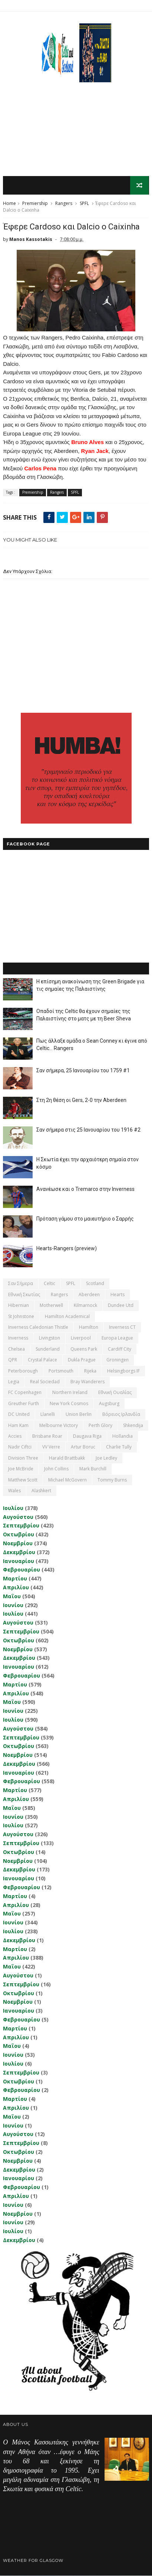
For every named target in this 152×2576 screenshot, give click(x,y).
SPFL (84, 204)
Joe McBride (20, 1469)
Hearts (117, 1295)
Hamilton (88, 1327)
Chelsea (16, 1349)
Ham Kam (18, 1425)
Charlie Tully (119, 1447)
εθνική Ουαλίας (115, 1393)
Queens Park (83, 1349)
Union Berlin (79, 1414)
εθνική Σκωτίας (24, 1295)
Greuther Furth (23, 1403)
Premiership (35, 204)
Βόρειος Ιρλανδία (121, 1414)
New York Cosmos (69, 1403)
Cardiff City (119, 1349)
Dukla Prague (82, 1360)
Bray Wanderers (87, 1382)
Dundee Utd (120, 1305)
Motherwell (51, 1305)
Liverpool (81, 1338)
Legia (13, 1382)
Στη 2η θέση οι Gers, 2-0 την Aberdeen (81, 1100)
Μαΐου (12, 1596)
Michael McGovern (67, 1480)
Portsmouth (61, 1371)
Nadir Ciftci (20, 1447)
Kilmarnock (85, 1305)
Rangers (63, 204)
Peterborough (23, 1371)
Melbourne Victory (58, 1425)
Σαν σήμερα (20, 1284)
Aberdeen (89, 1295)
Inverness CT (122, 1327)
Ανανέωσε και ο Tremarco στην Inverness (85, 1189)
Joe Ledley (106, 1458)
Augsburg (109, 1403)
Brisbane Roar (47, 1436)
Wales (14, 1491)
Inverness (18, 1338)
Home (9, 204)
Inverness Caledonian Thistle (38, 1327)
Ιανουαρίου (18, 1561)
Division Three (23, 1458)
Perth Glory (100, 1425)
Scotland (95, 1284)
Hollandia (122, 1436)
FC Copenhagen (25, 1393)
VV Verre (51, 1447)
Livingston (49, 1338)
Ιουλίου (13, 1508)
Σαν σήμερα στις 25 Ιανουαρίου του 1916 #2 (88, 1130)
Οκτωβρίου (18, 1534)
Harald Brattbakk (67, 1458)
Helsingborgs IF (123, 1371)
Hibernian (18, 1305)
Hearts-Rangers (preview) (66, 1249)
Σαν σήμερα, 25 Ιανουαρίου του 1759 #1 (83, 1071)
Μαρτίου (15, 1578)
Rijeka (90, 1371)
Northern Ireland (69, 1393)
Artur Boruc (83, 1447)
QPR (12, 1360)
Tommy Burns (112, 1480)
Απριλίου (16, 1587)
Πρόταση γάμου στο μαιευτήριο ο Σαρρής (85, 1219)
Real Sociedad (45, 1382)
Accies (15, 1436)
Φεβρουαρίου (21, 1569)
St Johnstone (21, 1316)
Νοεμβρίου (18, 1543)
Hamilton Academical (67, 1316)
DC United (19, 1414)
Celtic (49, 1284)
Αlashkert (41, 1491)
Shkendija (133, 1425)
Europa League (117, 1338)
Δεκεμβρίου (19, 1552)
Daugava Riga (87, 1436)
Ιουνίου (13, 1605)
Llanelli (47, 1414)
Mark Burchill (92, 1469)
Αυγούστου (18, 1516)
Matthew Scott (22, 1480)
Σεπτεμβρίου (21, 1525)
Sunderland (48, 1349)
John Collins (56, 1469)
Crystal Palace (42, 1360)
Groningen (117, 1360)
